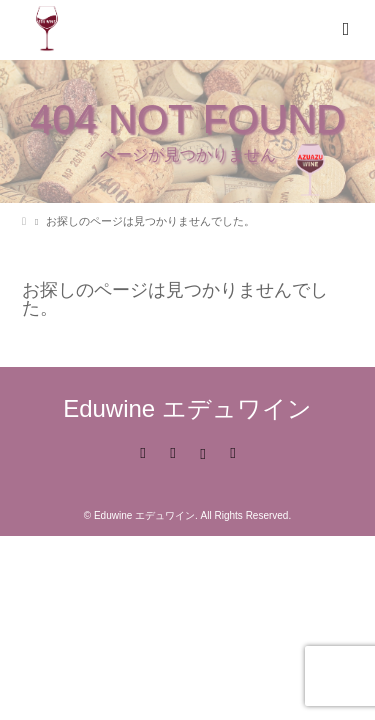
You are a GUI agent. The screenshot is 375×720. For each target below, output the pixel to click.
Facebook (172, 452)
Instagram (203, 452)
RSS (233, 452)
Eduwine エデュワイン (187, 408)
